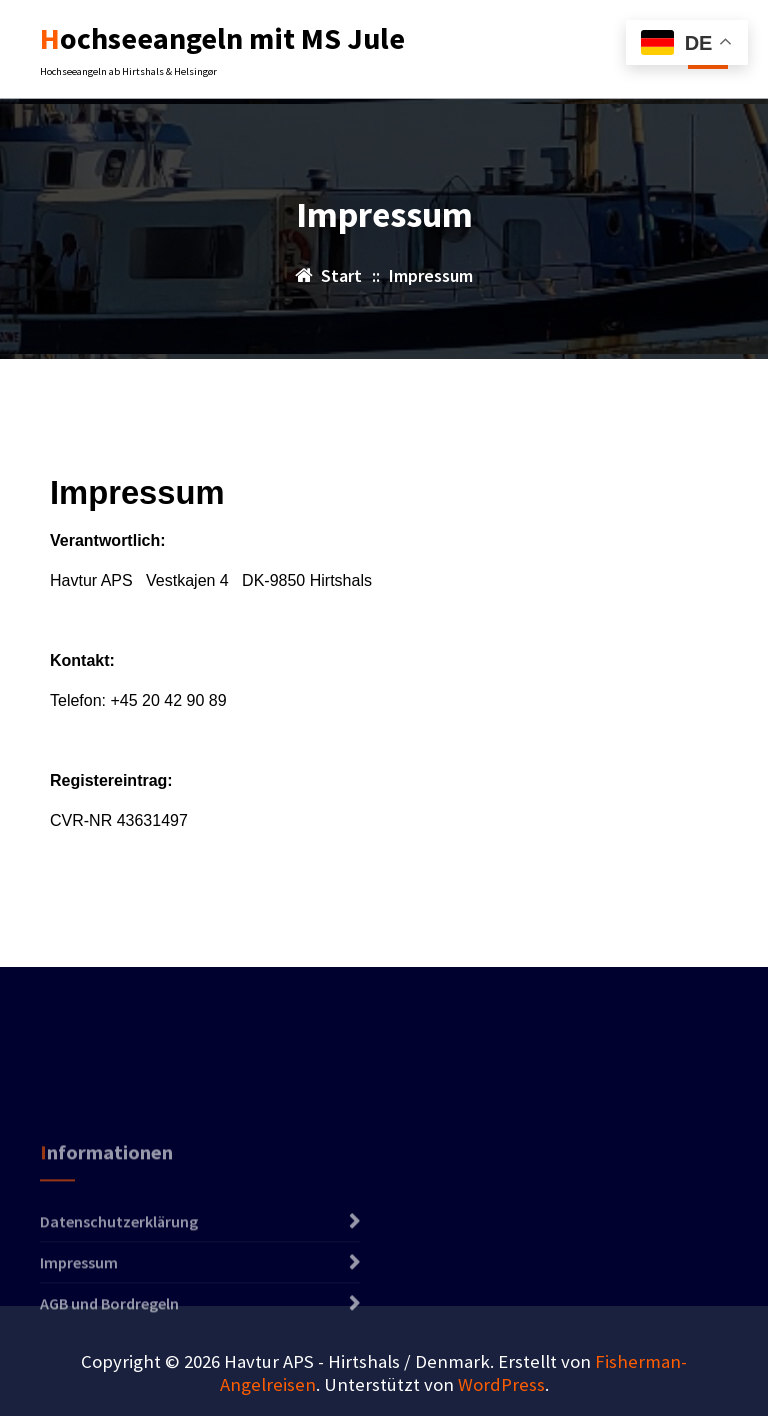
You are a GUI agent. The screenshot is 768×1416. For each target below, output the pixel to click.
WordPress (501, 1384)
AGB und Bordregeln (109, 1337)
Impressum (79, 1296)
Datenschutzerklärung (119, 1255)
